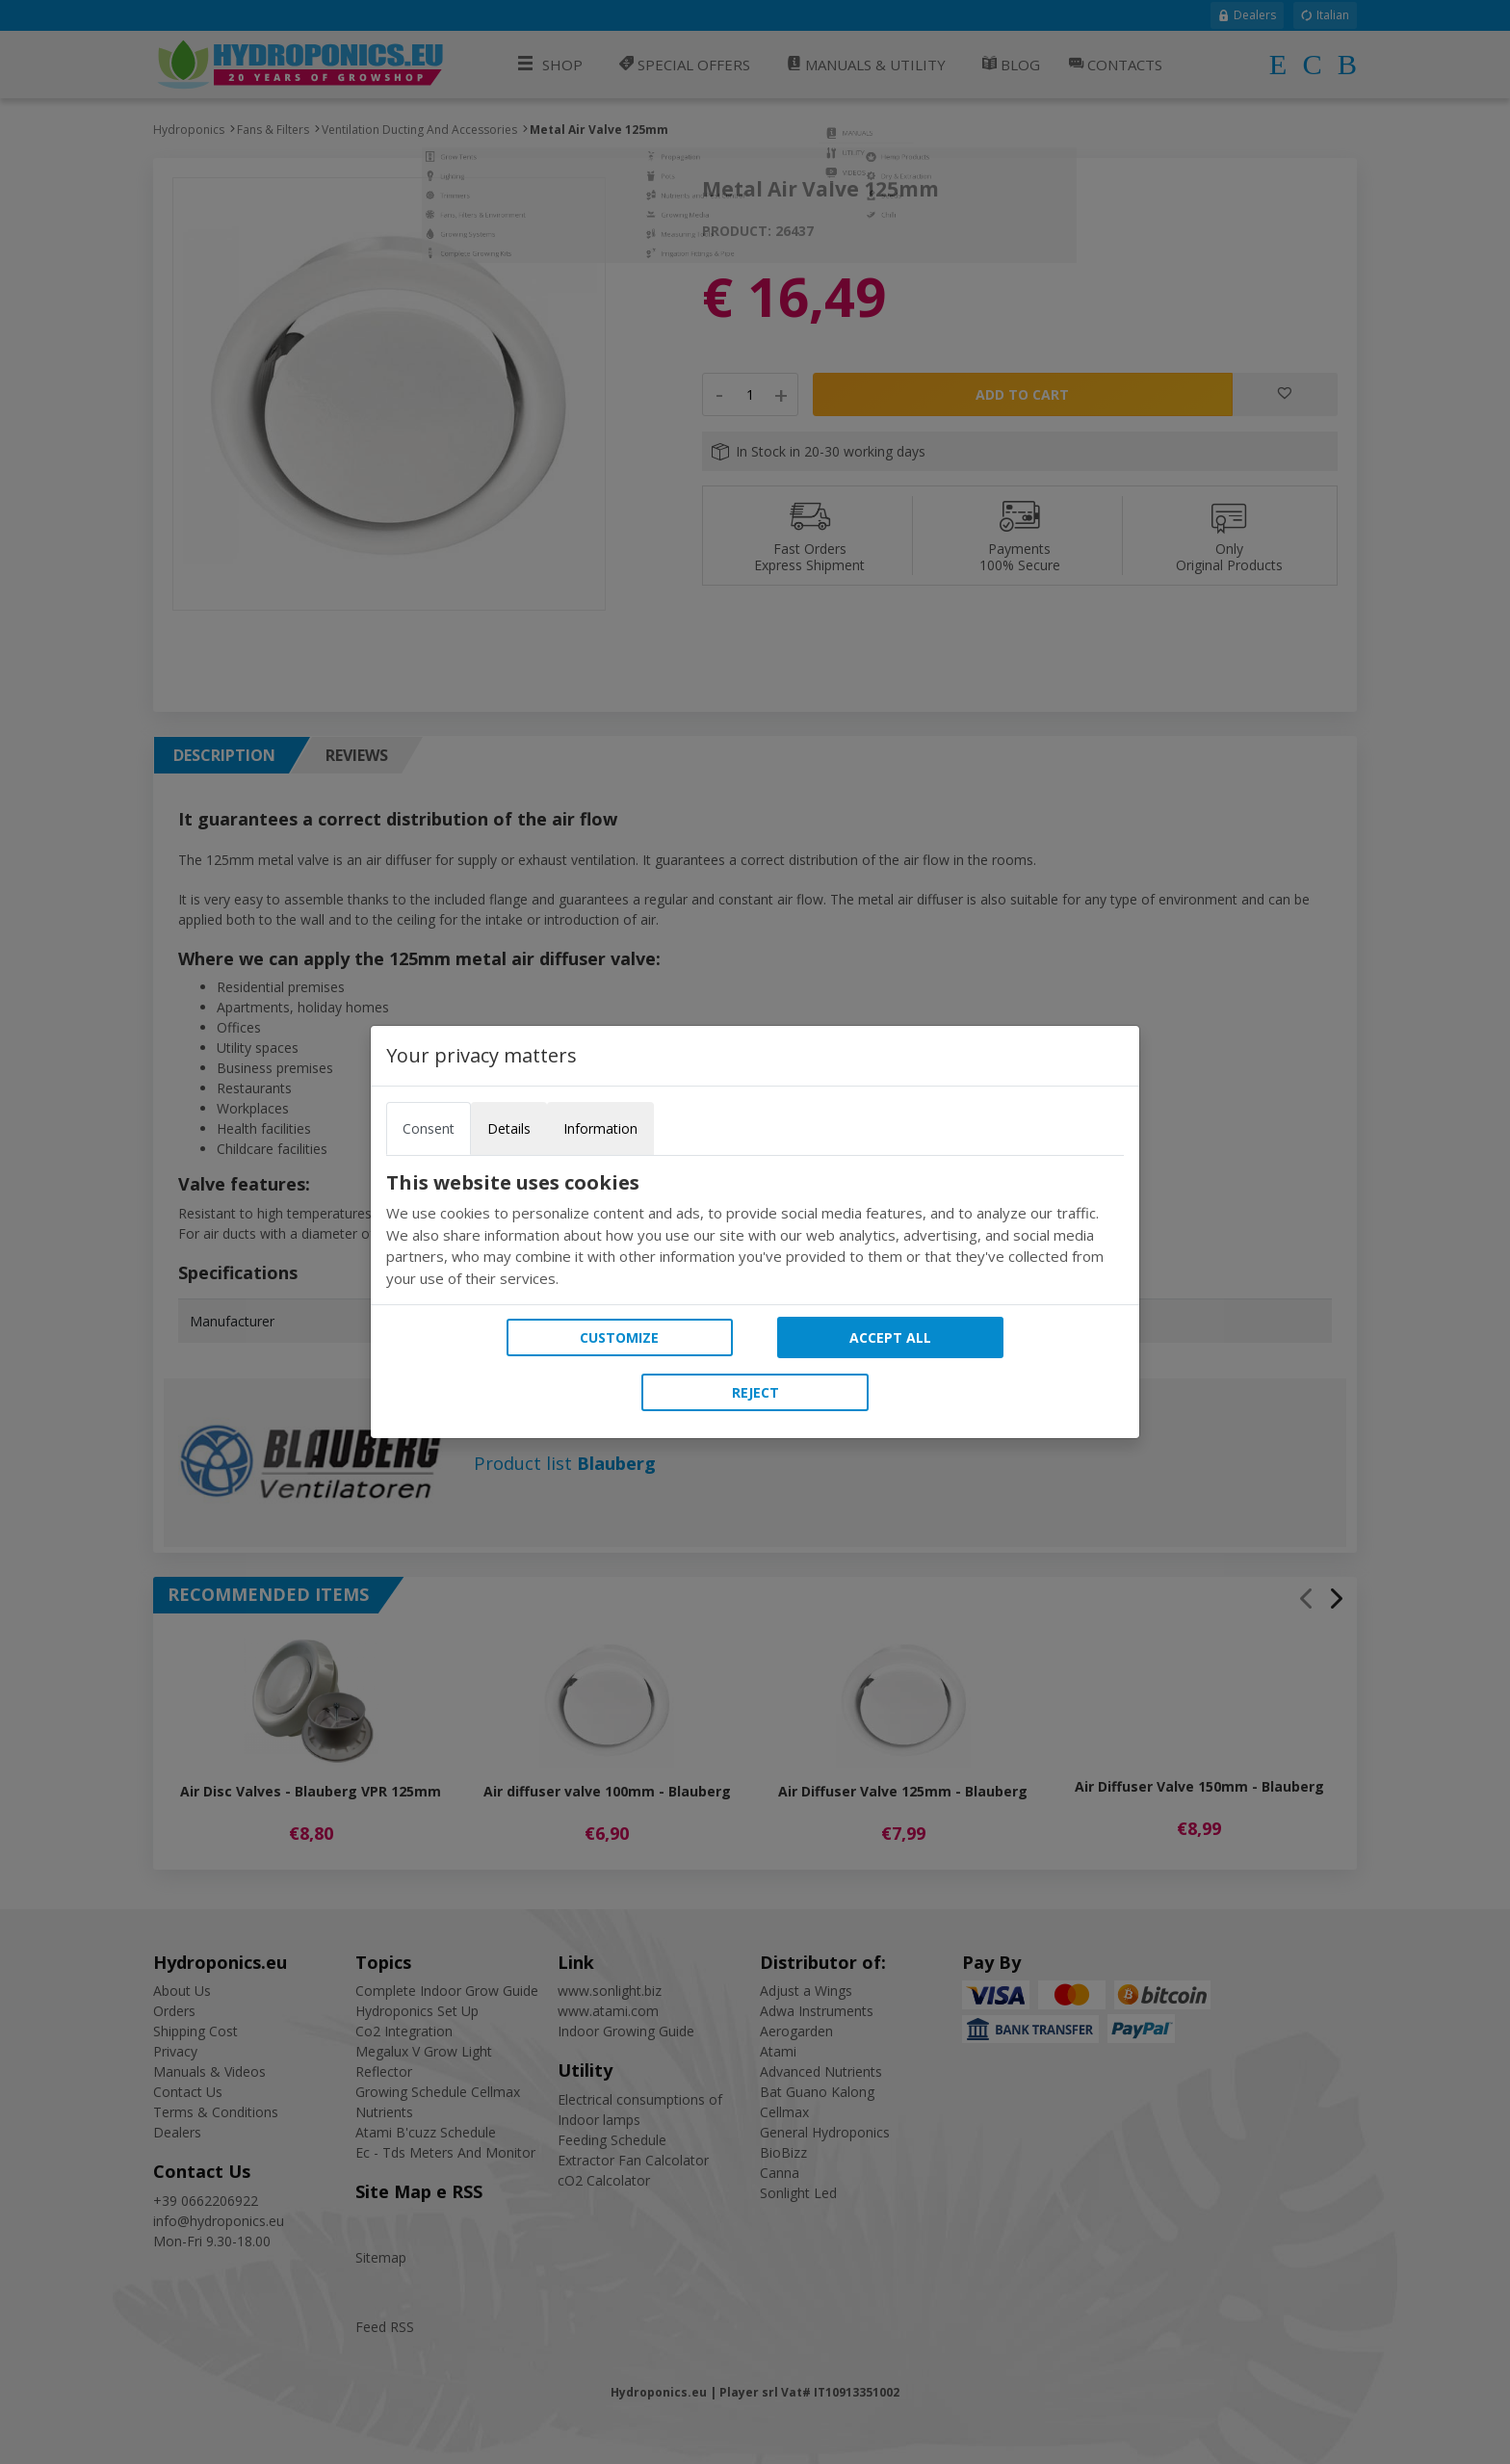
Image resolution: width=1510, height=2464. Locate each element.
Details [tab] (509, 1128)
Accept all (890, 1337)
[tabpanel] (755, 1230)
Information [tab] (600, 1128)
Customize (619, 1337)
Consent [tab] (429, 1128)
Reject (755, 1392)
